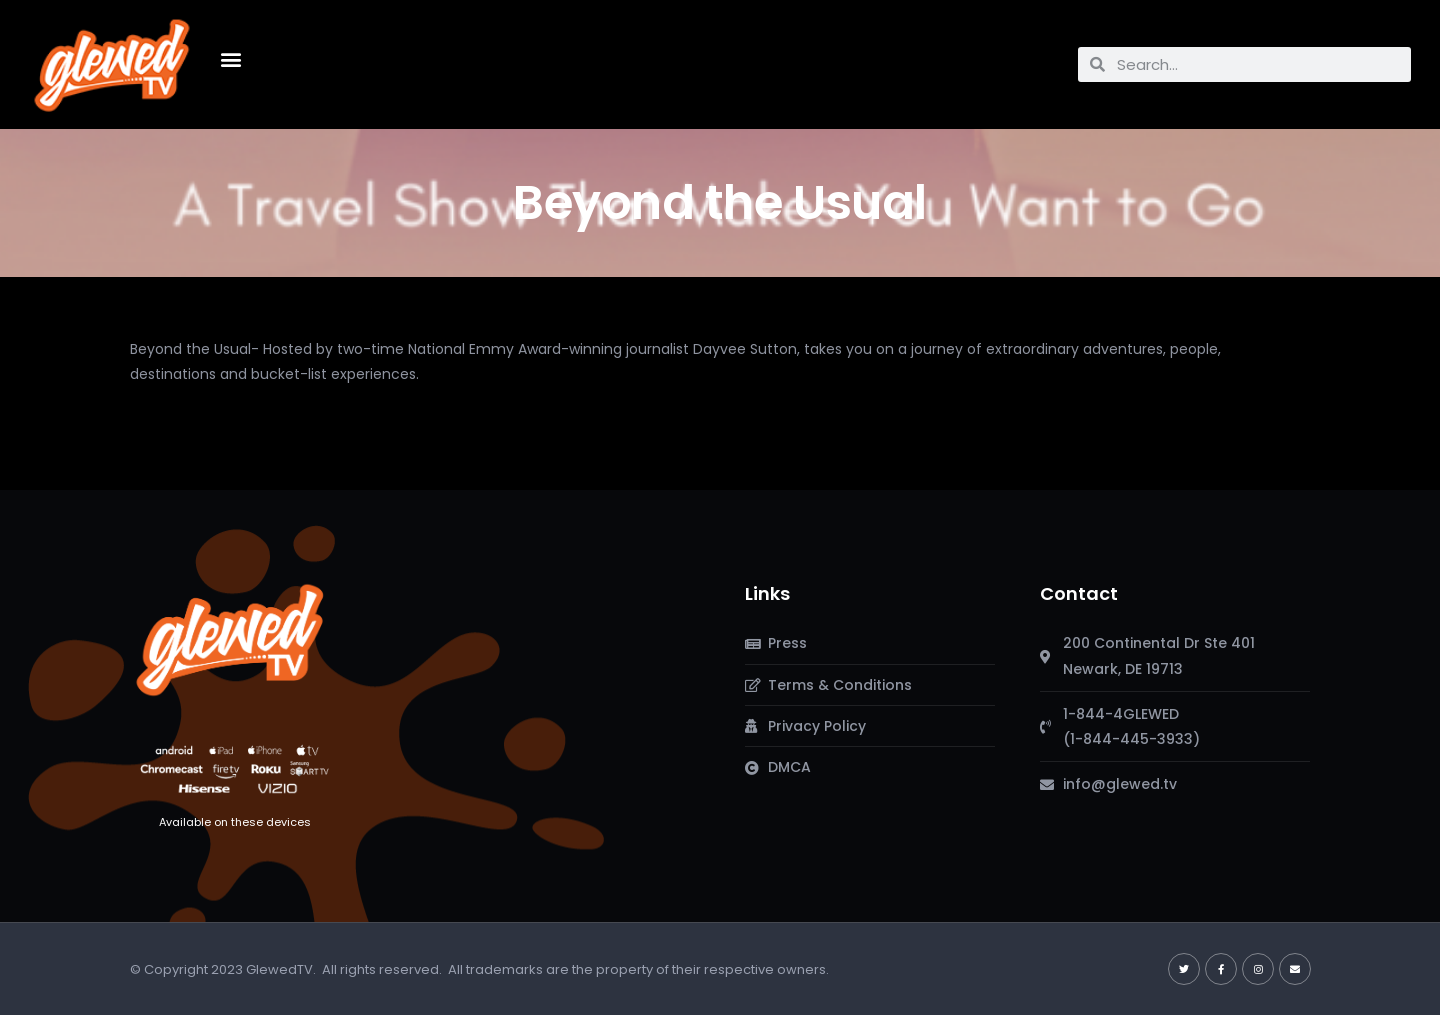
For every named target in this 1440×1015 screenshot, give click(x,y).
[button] (231, 59)
